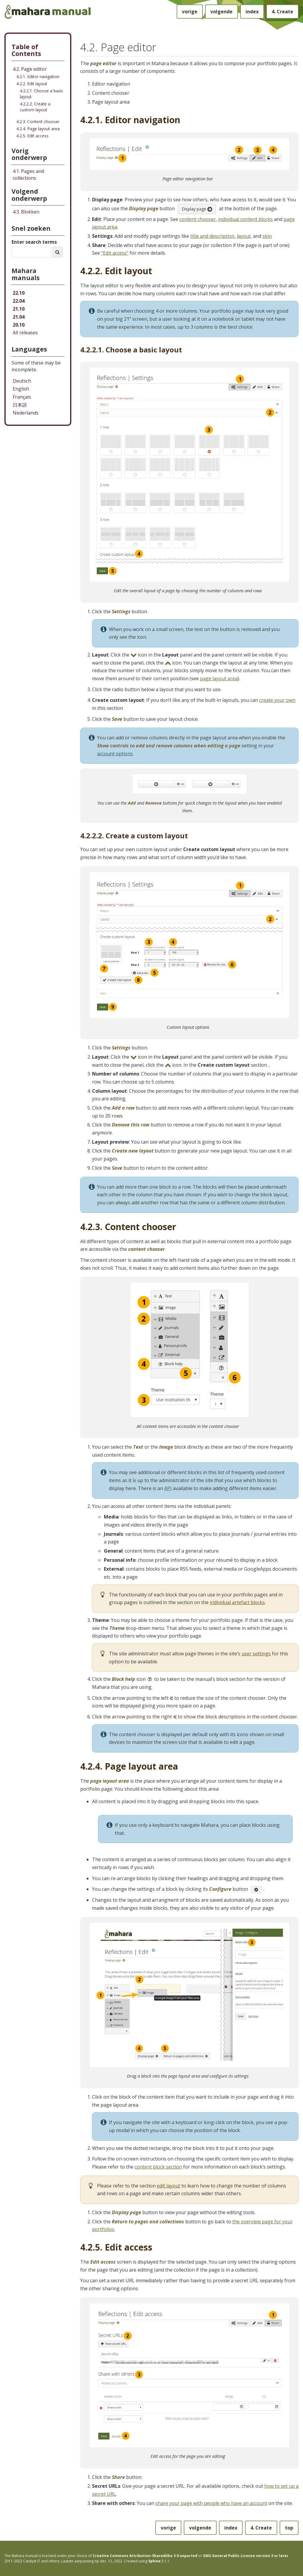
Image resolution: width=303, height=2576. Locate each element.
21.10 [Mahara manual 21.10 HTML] (19, 309)
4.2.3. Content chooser (37, 121)
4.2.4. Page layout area (38, 128)
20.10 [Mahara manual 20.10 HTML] (19, 325)
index (252, 11)
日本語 (20, 405)
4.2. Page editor (30, 69)
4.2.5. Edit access (32, 136)
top (289, 2527)
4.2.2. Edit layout (31, 83)
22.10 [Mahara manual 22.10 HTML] (19, 293)
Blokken (26, 211)
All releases (25, 332)
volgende (221, 11)
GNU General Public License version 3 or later (246, 2555)
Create (282, 11)
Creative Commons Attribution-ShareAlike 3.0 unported (145, 2555)
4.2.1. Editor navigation (37, 76)
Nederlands (25, 413)
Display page (197, 209)
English (21, 389)
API (168, 1488)
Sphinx (154, 2561)
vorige (189, 11)
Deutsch (22, 381)
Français (22, 397)
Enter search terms (34, 242)
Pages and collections (28, 174)
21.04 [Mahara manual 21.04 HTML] (19, 317)
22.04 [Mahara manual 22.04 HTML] (19, 301)
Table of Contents (26, 50)
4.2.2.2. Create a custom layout (35, 107)
